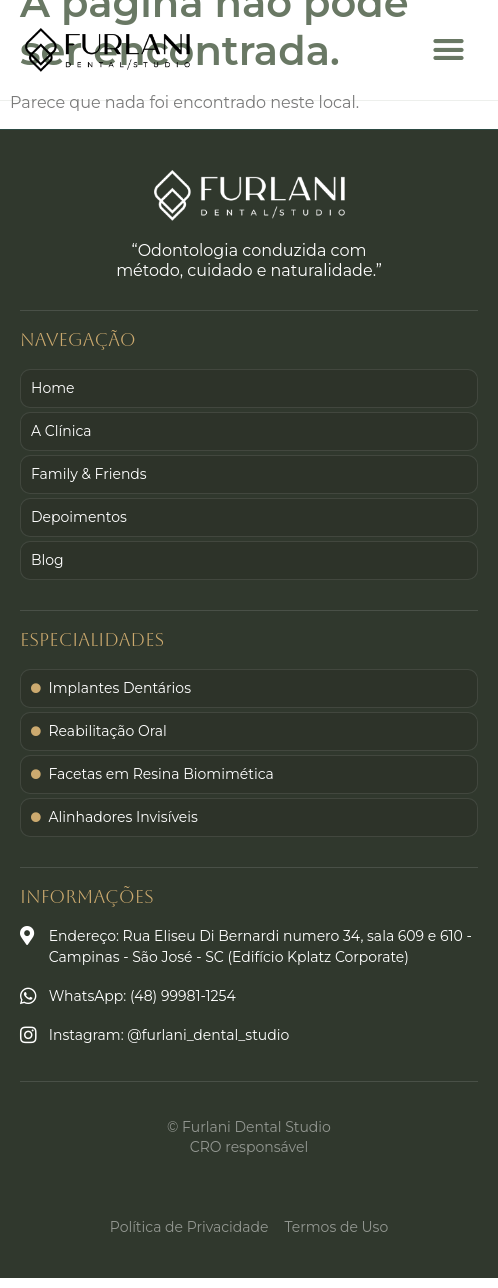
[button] (449, 50)
